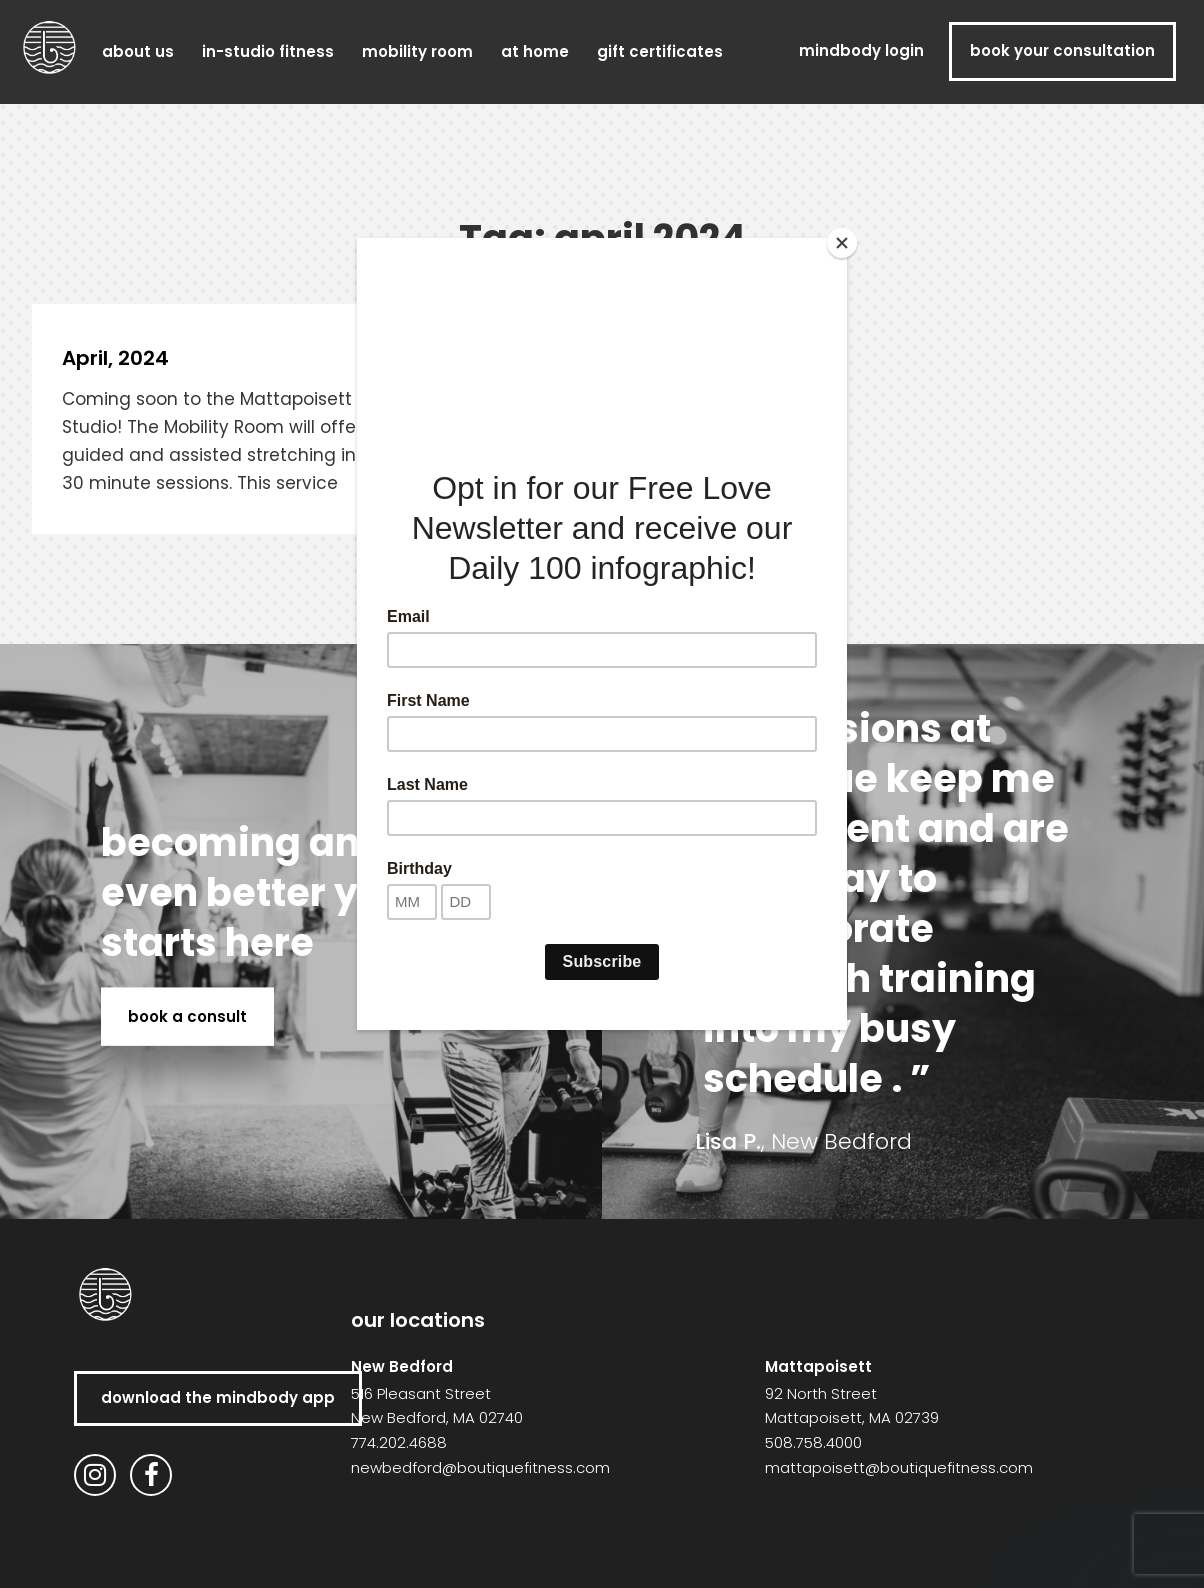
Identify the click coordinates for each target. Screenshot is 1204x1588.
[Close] (842, 243)
